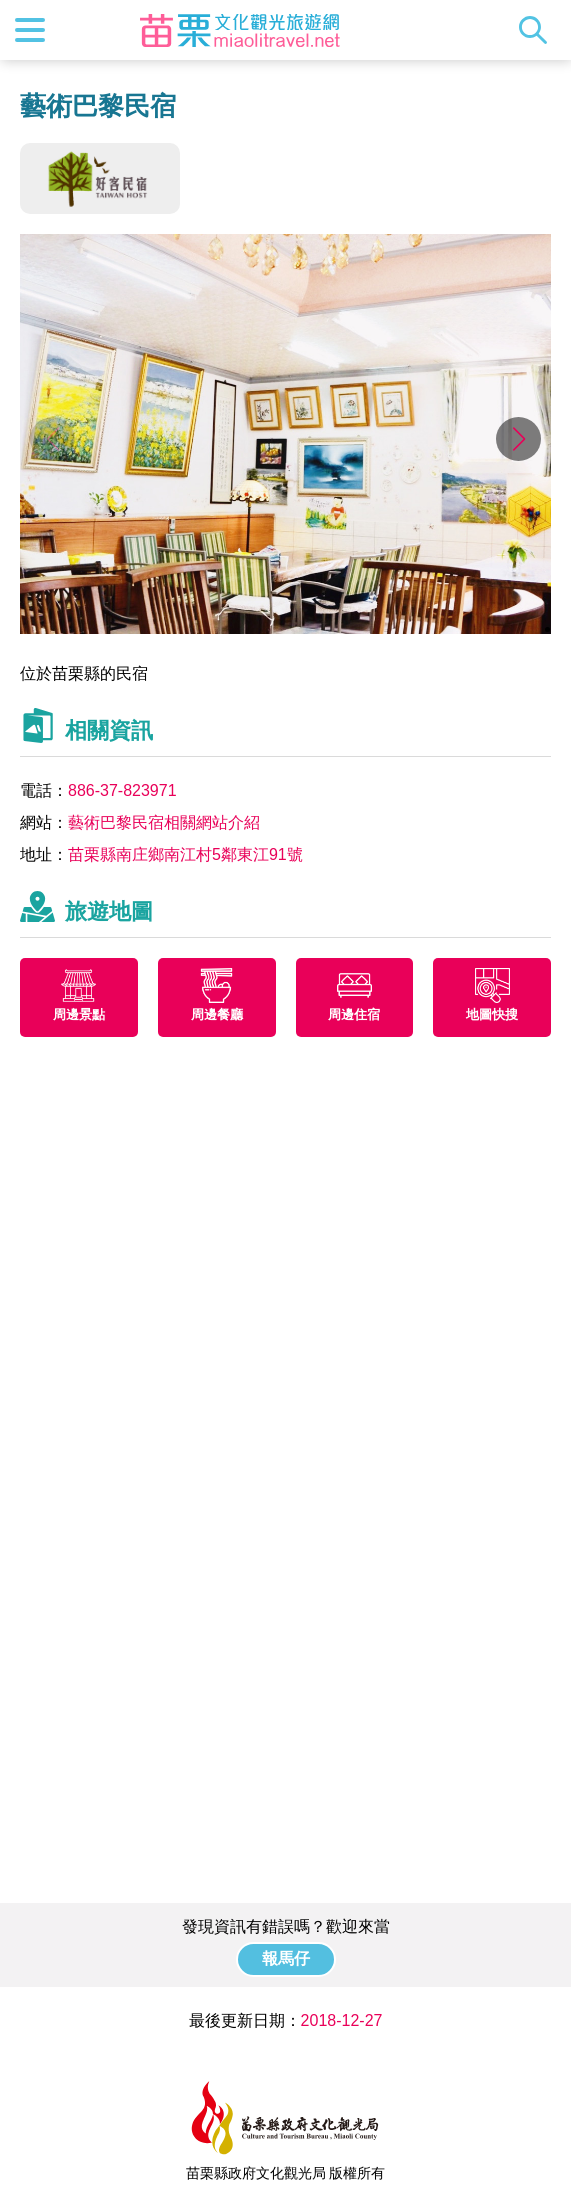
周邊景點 (79, 1014)
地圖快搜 (492, 1014)
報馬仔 (286, 1958)
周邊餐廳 (217, 1014)
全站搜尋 (538, 30)
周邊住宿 (354, 1014)
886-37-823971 (122, 790)
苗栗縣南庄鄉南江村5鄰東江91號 (185, 854)
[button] (518, 439)
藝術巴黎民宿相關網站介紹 (164, 822)
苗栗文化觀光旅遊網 (240, 30)
